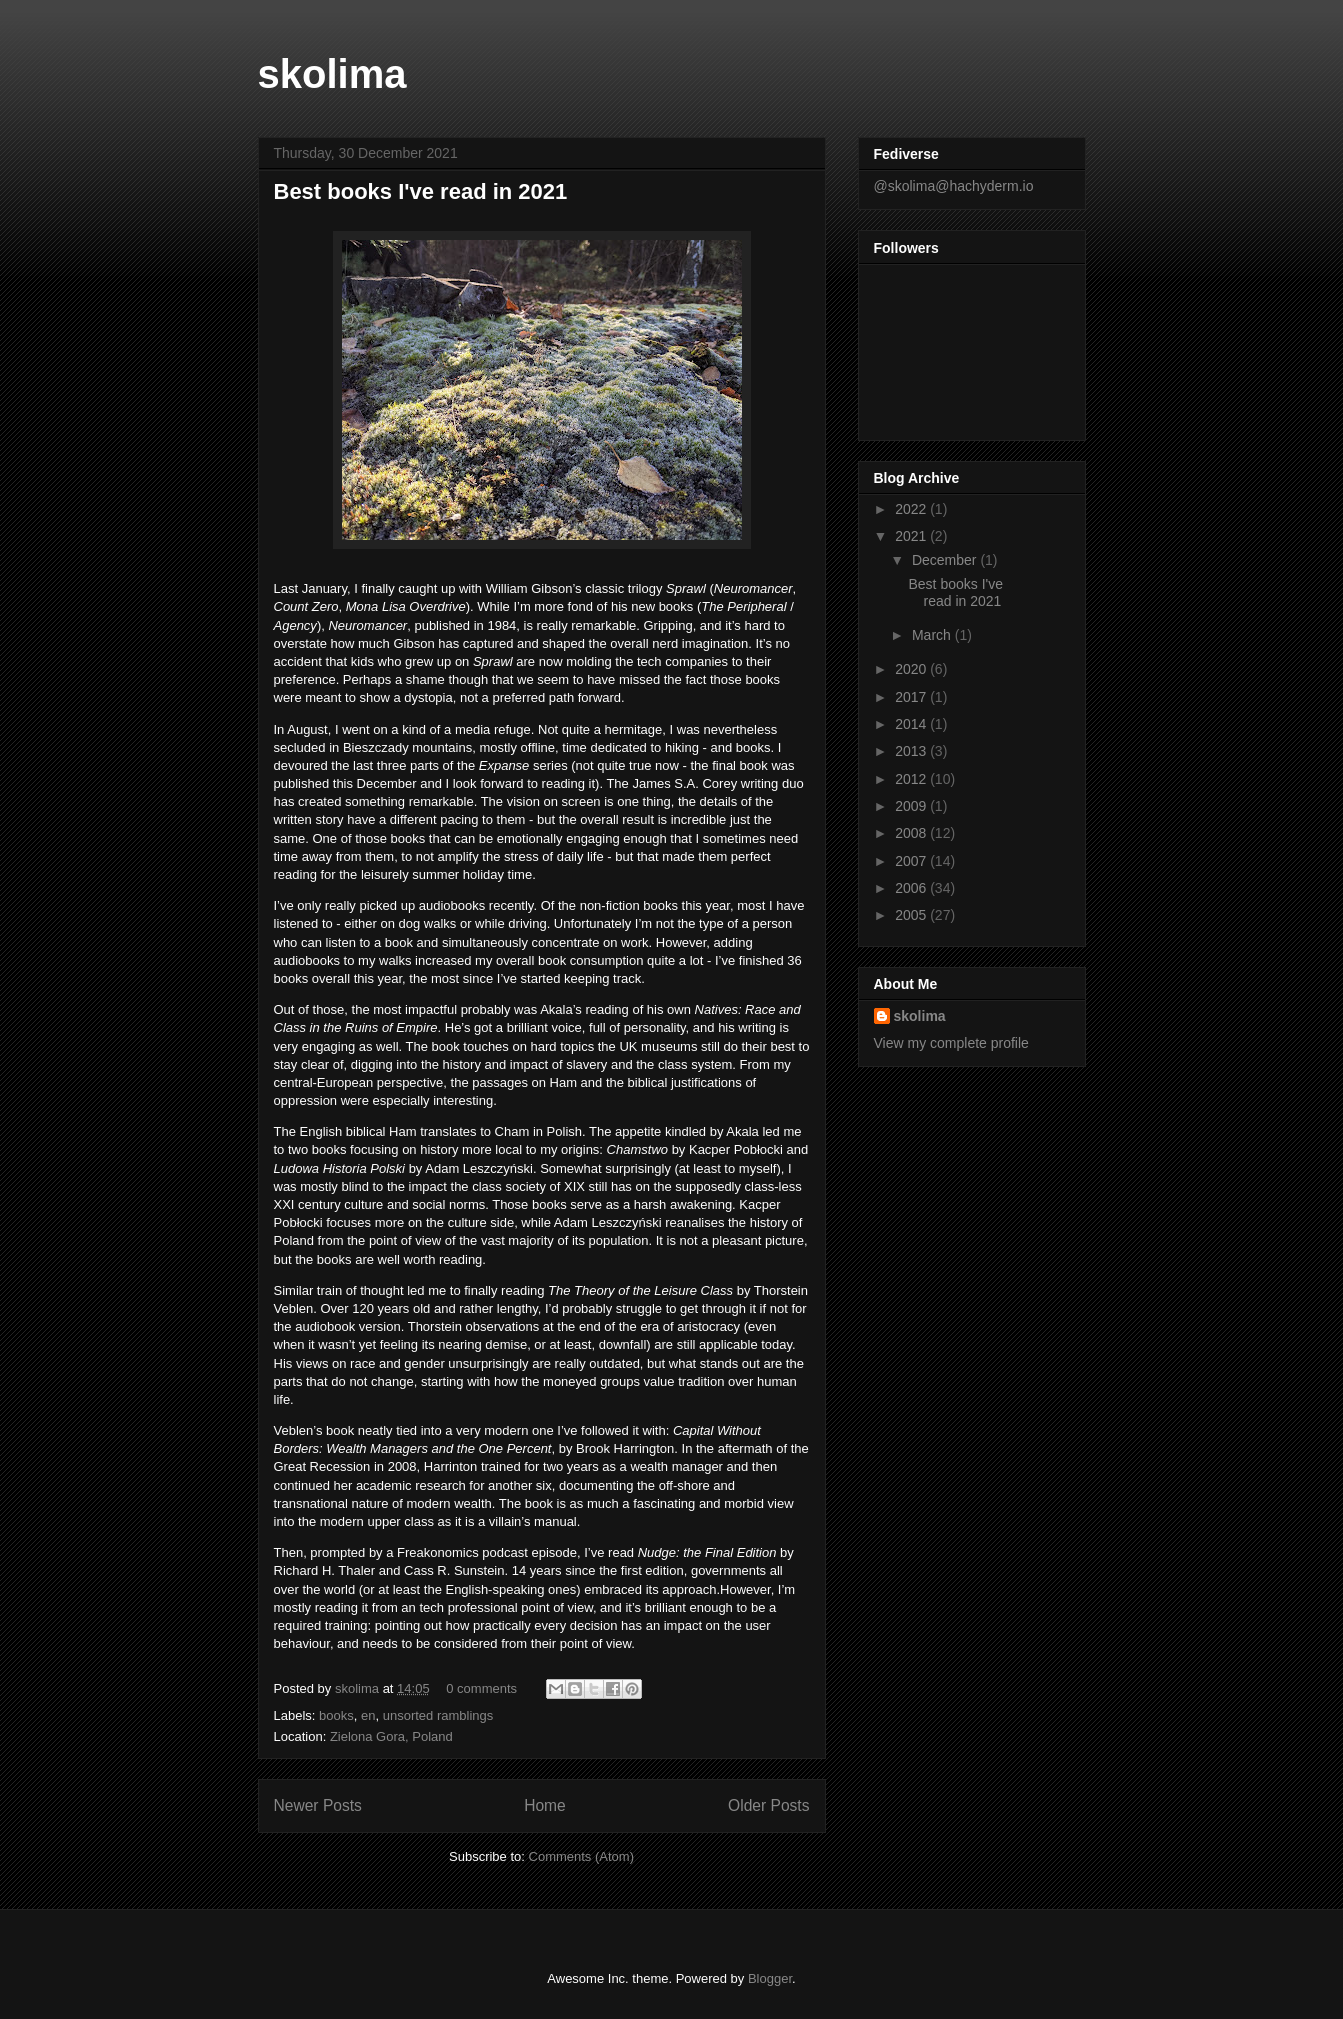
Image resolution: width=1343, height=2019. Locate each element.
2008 (912, 833)
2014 (912, 724)
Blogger (770, 1978)
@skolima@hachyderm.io (954, 186)
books (336, 1715)
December (946, 560)
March (933, 635)
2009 (912, 806)
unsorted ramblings (438, 1715)
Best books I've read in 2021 (421, 191)
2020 (912, 669)
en (368, 1715)
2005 (912, 915)
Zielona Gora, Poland (391, 1736)
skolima (332, 74)
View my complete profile (951, 1043)
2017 (912, 697)
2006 (912, 888)
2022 (912, 509)
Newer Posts (318, 1805)
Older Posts (768, 1805)
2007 (912, 861)
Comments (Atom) (581, 1856)
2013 (912, 751)
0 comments (481, 1688)
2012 (912, 779)
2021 (912, 536)
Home (545, 1805)
